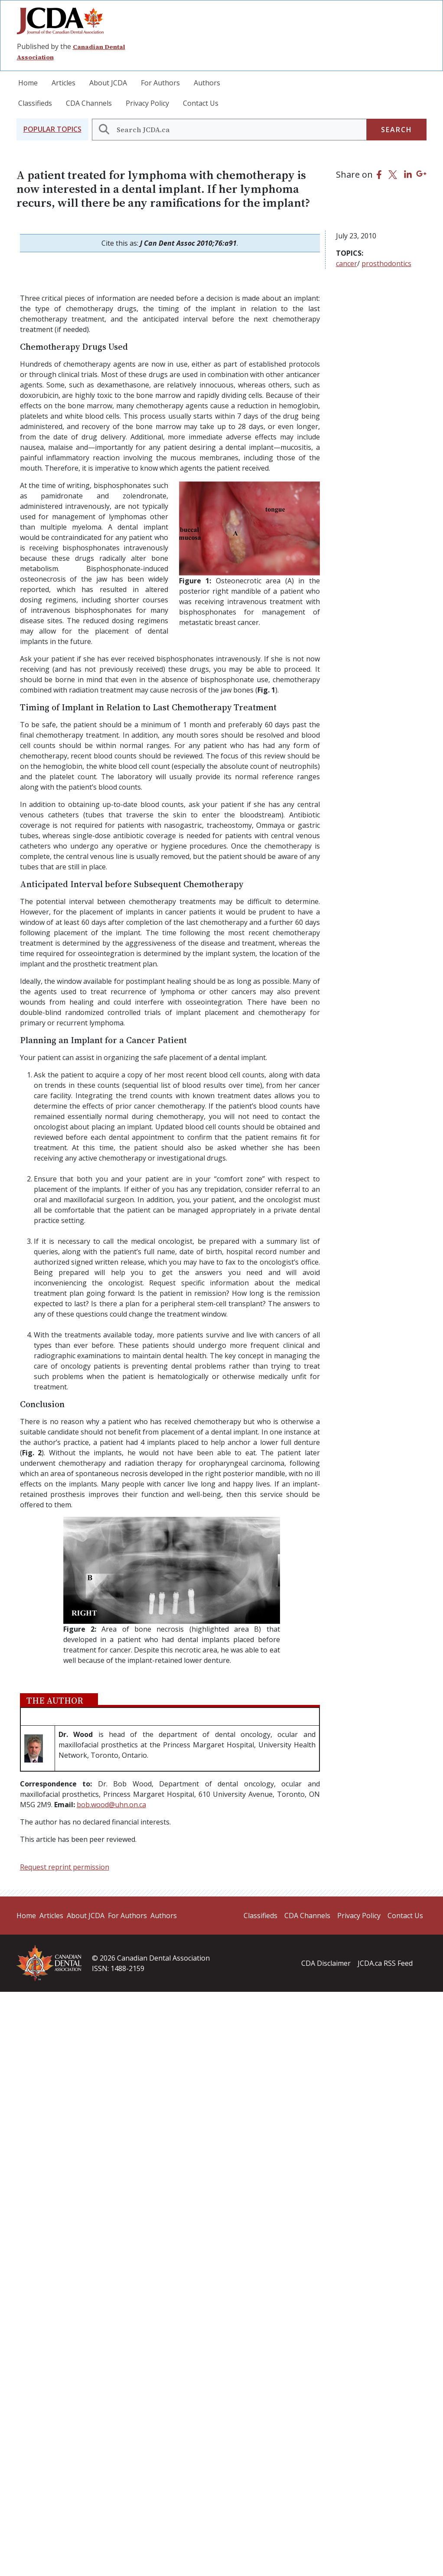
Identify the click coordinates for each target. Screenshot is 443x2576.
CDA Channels (89, 103)
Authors (207, 83)
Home (28, 83)
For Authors (160, 83)
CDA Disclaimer (326, 1963)
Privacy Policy (147, 103)
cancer (346, 263)
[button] (52, 129)
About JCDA (108, 83)
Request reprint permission (64, 1867)
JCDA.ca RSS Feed (385, 1963)
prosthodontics (386, 263)
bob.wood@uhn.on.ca (111, 1804)
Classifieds (35, 103)
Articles (63, 83)
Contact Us (200, 103)
